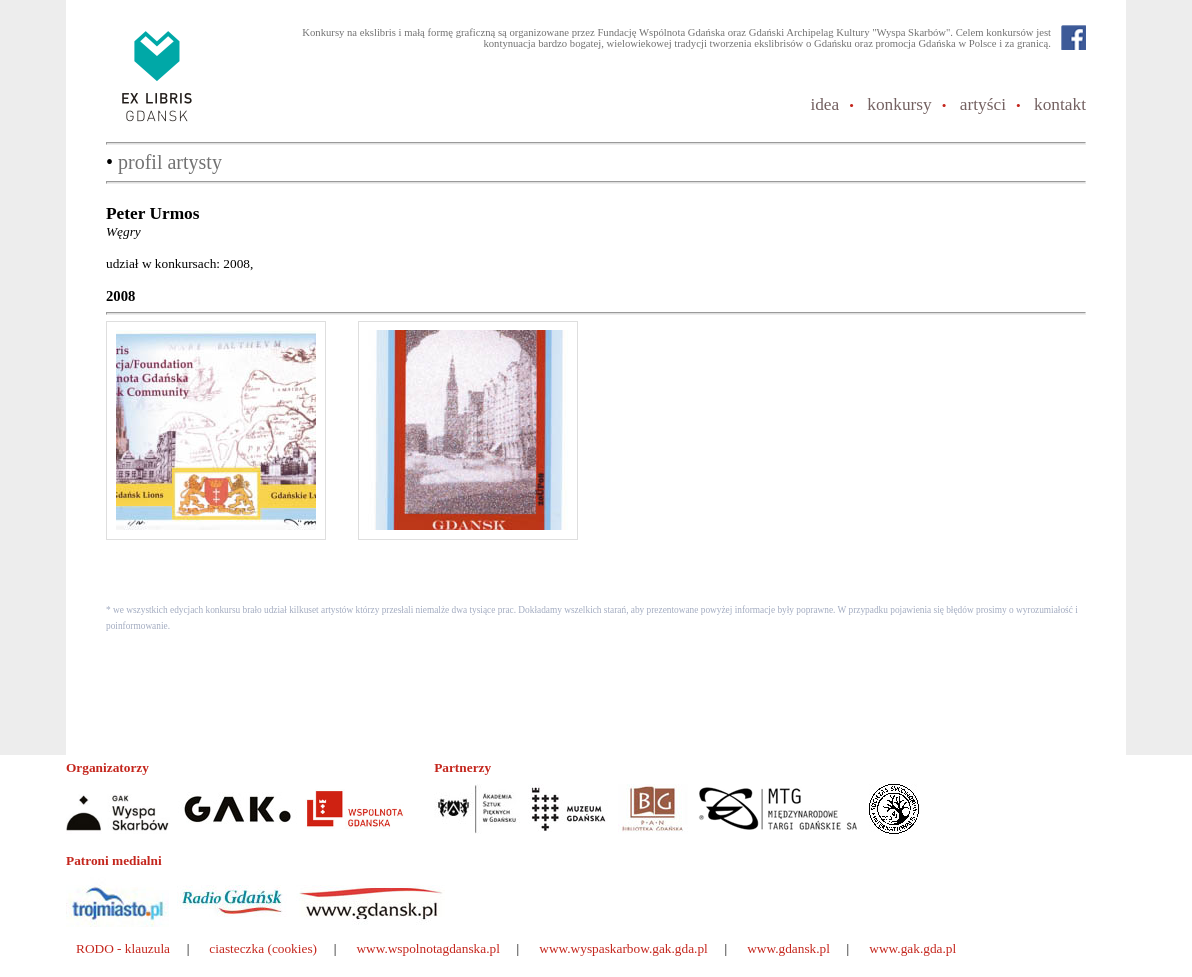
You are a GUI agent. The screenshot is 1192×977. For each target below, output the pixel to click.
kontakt (1060, 104)
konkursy (899, 104)
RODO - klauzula (123, 948)
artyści (983, 104)
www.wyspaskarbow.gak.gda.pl (623, 948)
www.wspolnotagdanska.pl (428, 948)
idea (824, 104)
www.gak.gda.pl (912, 948)
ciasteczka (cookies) (263, 948)
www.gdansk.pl (788, 948)
